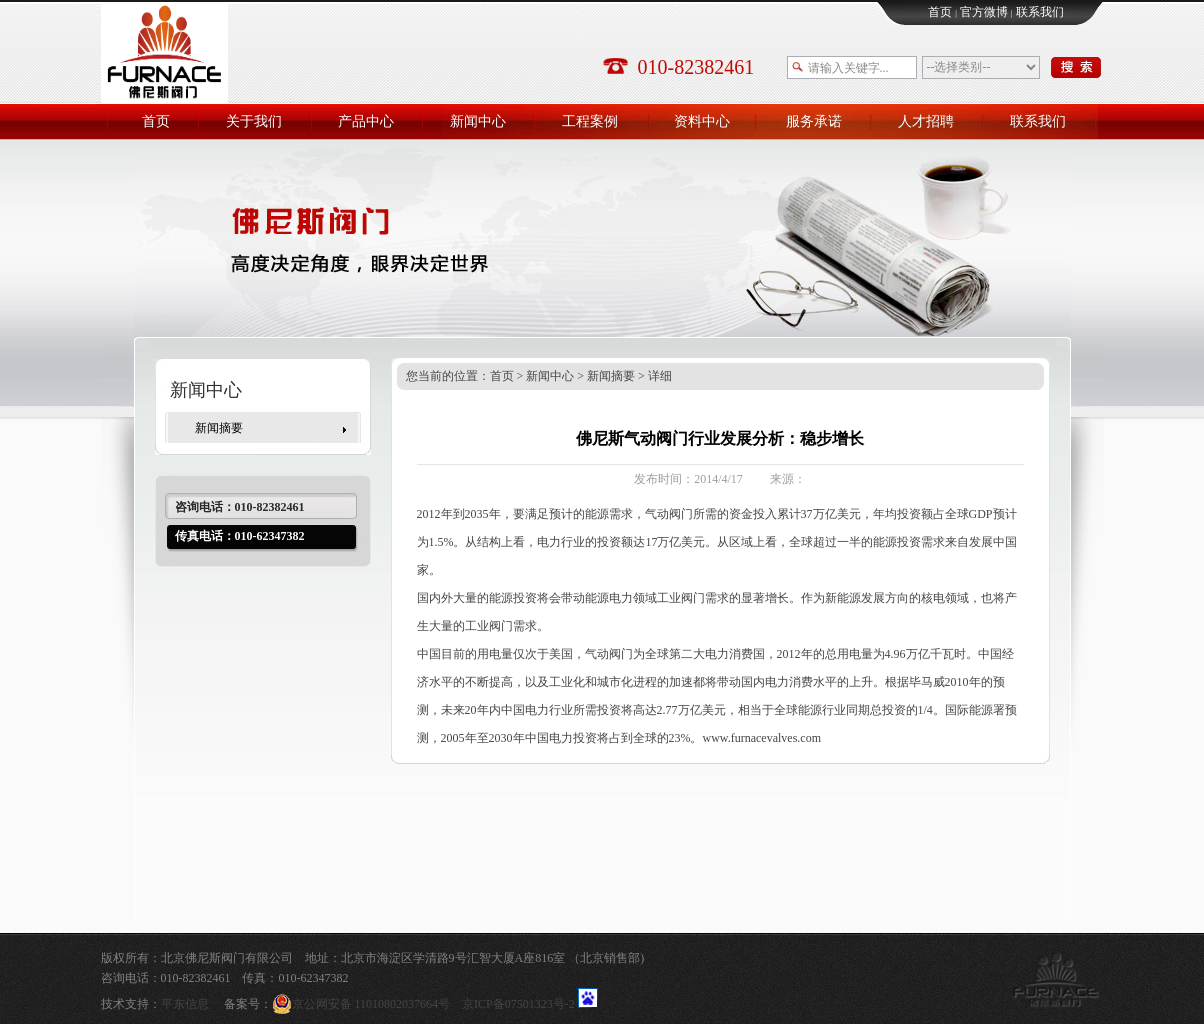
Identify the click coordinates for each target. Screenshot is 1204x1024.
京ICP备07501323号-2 (518, 1004)
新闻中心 (550, 376)
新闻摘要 (219, 428)
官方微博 (984, 12)
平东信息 (185, 1004)
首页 (940, 12)
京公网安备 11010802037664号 (367, 1004)
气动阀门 (669, 514)
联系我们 (1040, 12)
